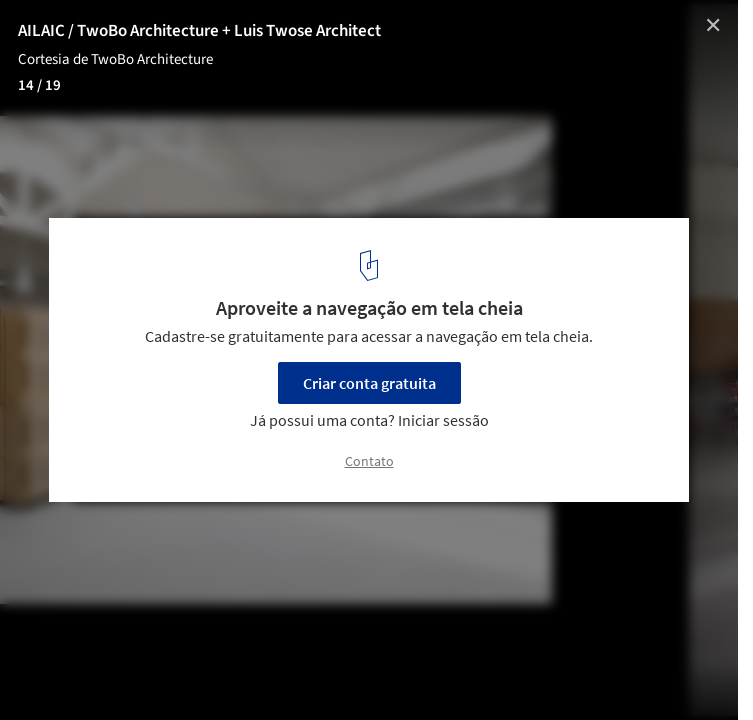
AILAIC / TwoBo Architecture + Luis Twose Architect (199, 31)
